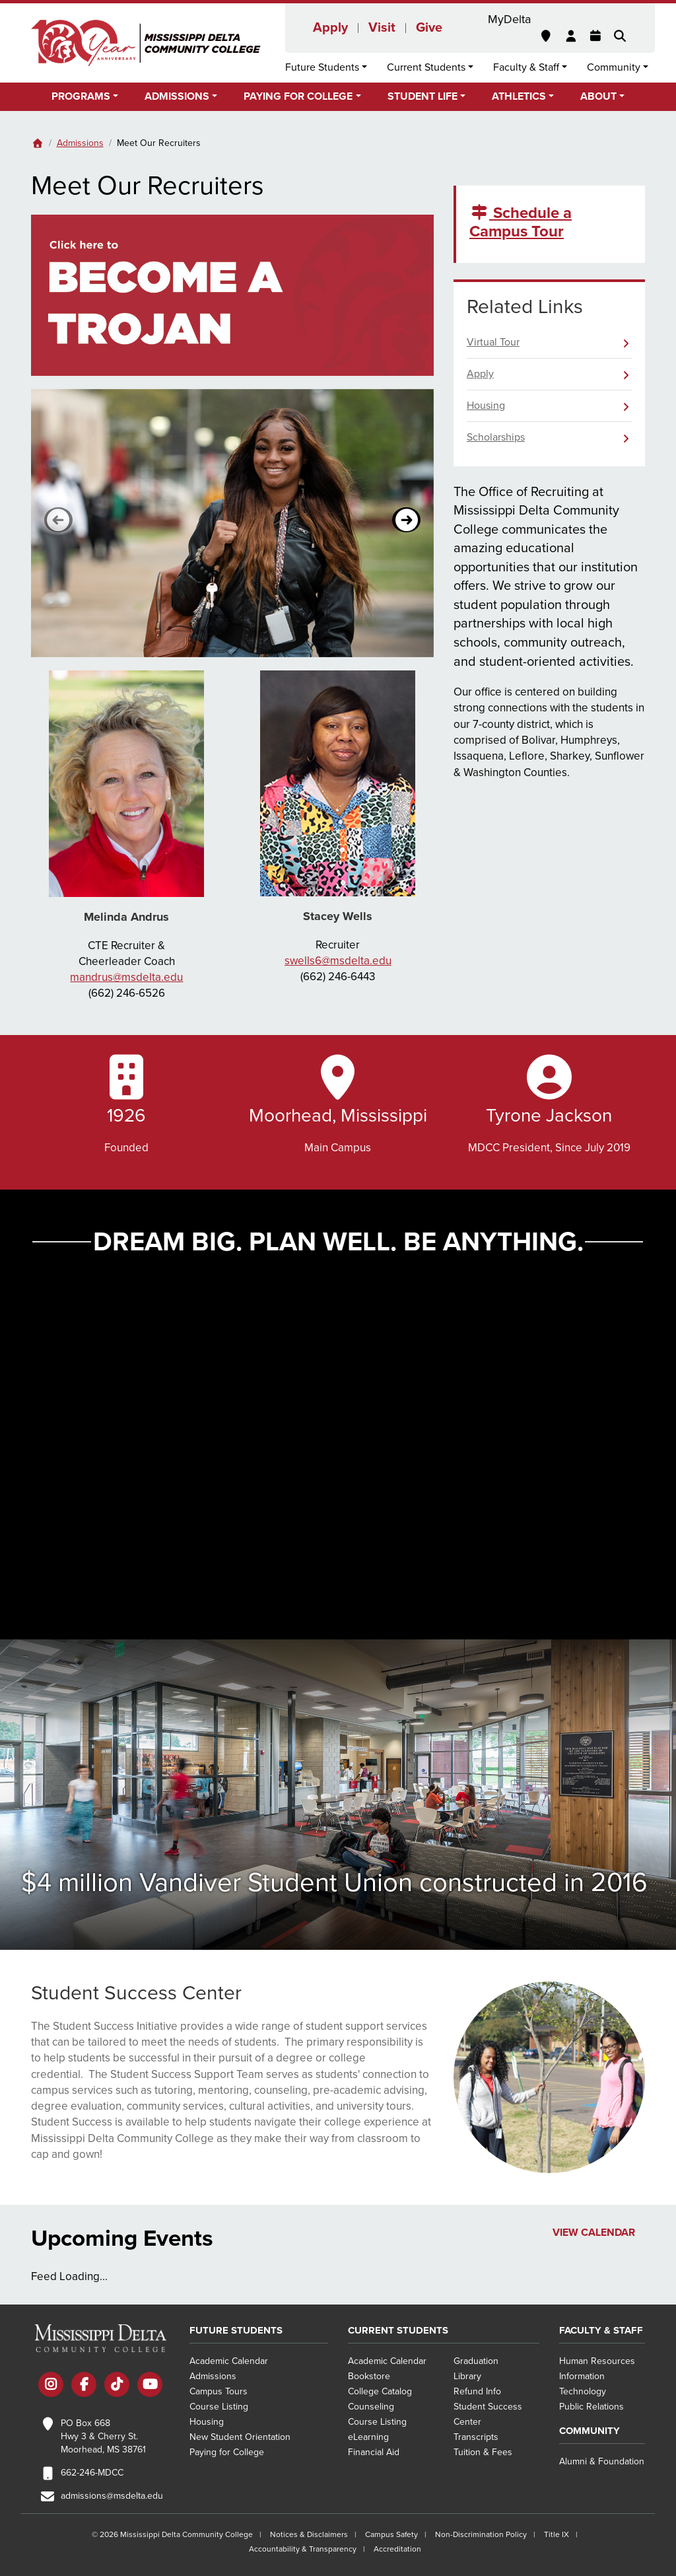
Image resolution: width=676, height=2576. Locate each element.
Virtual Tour (493, 342)
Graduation (476, 2361)
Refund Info (477, 2391)
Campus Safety (391, 2534)
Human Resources (597, 2361)
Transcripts (476, 2437)
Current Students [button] (426, 67)
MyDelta (509, 19)
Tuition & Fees (483, 2452)
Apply (330, 28)
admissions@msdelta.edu (112, 2495)
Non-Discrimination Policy (481, 2534)
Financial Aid (373, 2452)
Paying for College (226, 2452)
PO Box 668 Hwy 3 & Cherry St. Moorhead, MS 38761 (103, 2436)
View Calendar (594, 2232)
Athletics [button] (519, 96)
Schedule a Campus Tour (520, 222)
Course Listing (218, 2406)
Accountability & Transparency (302, 2549)
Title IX (556, 2534)
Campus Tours (218, 2391)
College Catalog (380, 2391)
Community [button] (613, 67)
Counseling (371, 2406)
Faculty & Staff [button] (526, 67)
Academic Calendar (228, 2361)
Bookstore (369, 2376)
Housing (486, 405)
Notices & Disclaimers (309, 2534)
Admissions (80, 143)
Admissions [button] (177, 96)
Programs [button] (80, 96)
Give (429, 28)
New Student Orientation (239, 2437)
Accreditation (397, 2549)
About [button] (598, 96)
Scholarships (496, 437)
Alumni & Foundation (601, 2461)
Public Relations (591, 2406)
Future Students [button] (322, 67)
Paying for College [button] (298, 96)
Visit (381, 28)
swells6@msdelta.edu (338, 961)
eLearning (368, 2437)
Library (467, 2376)
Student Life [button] (422, 96)
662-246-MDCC (92, 2472)
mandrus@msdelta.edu (126, 977)
